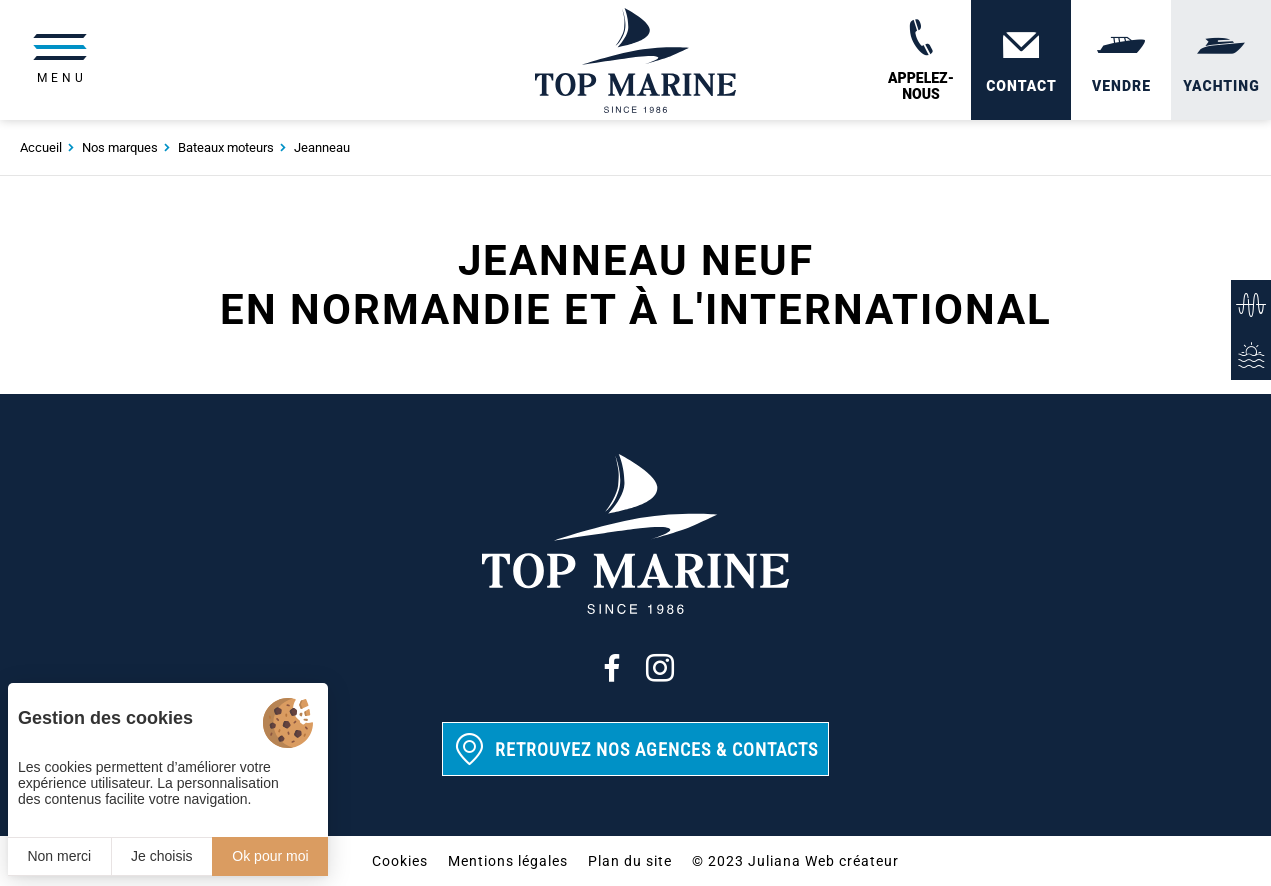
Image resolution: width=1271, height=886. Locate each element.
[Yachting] (1221, 60)
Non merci (59, 856)
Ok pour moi (270, 856)
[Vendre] (1121, 60)
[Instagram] (660, 668)
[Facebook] (612, 668)
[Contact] (1021, 60)
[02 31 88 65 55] (921, 60)
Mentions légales (508, 861)
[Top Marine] (635, 60)
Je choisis (161, 856)
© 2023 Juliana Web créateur (795, 861)
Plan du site (630, 861)
